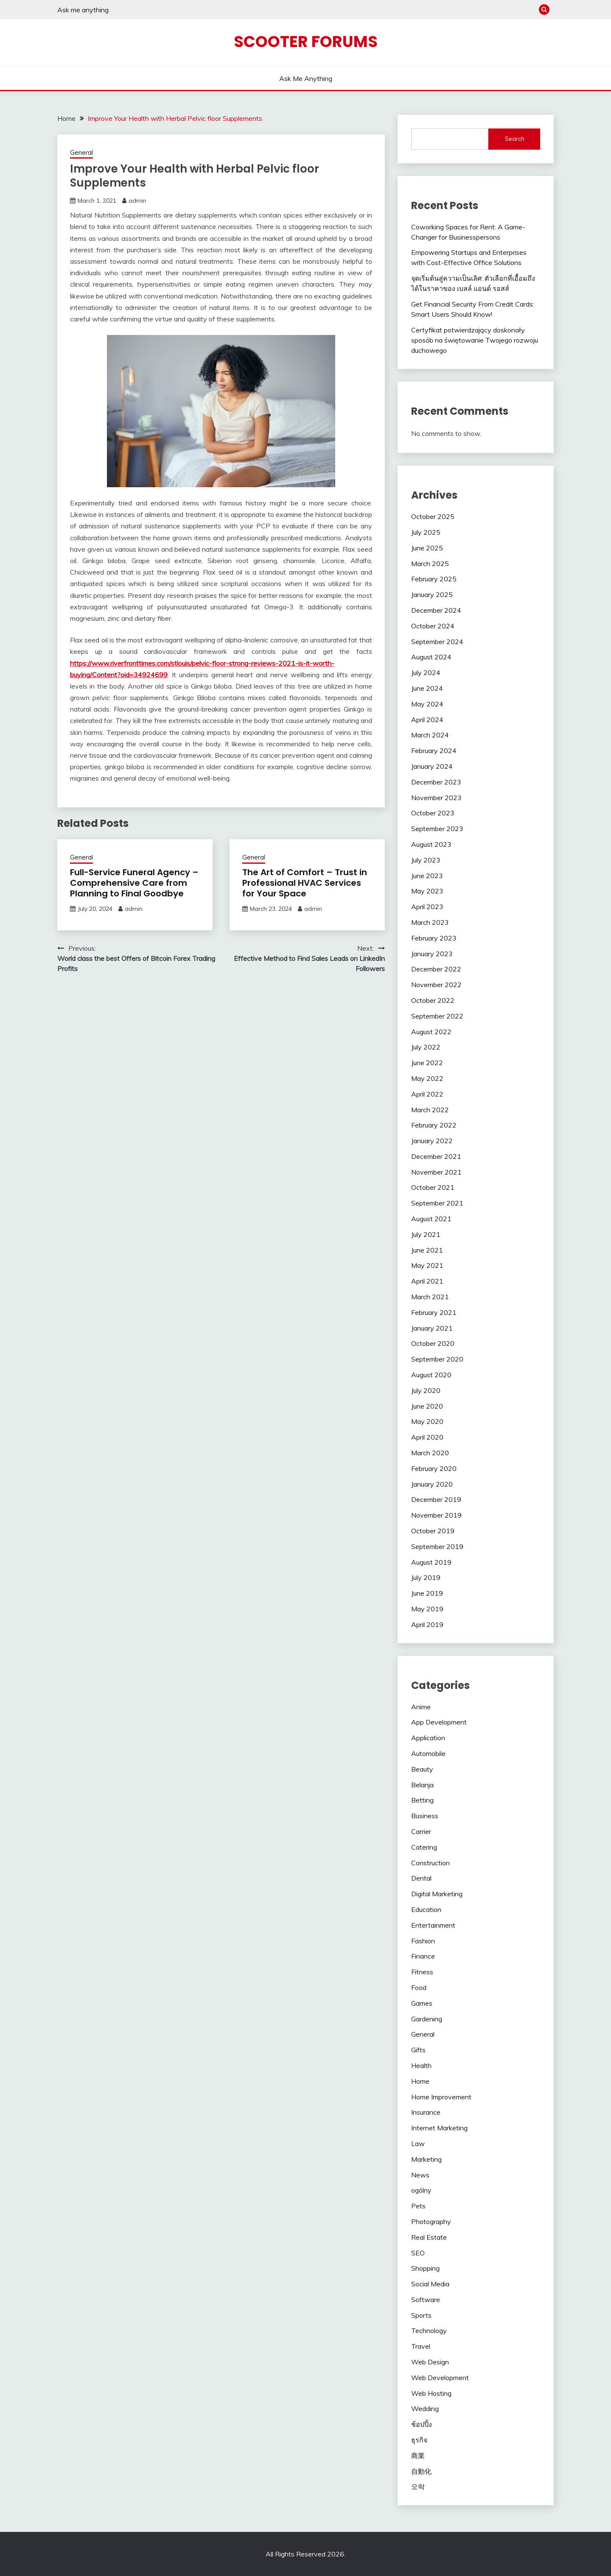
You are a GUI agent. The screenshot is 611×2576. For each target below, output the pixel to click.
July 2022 (425, 1047)
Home (420, 2081)
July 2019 (425, 1577)
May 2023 (427, 891)
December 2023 (436, 782)
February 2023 (434, 938)
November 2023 (436, 797)
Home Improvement (441, 2097)
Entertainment (433, 1925)
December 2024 (436, 610)
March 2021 (430, 1296)
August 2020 (431, 1374)
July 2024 (425, 672)
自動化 (421, 2471)
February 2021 (434, 1312)
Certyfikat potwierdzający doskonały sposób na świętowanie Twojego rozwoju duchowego (474, 340)
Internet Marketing (439, 2128)
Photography (431, 2221)
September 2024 (437, 641)
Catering (424, 1847)
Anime (421, 1706)
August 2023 (431, 844)
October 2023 (432, 813)
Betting (422, 1800)
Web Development (440, 2377)
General (81, 152)
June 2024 (427, 688)
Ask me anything (83, 10)
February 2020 (434, 1468)
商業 (418, 2455)
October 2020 (432, 1343)
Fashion (423, 1941)
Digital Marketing (436, 1893)
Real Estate (429, 2237)
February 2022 (434, 1125)
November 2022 (436, 984)
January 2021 (432, 1328)
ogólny (421, 2190)
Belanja (422, 1785)
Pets (418, 2206)
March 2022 (430, 1109)
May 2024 (427, 704)
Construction (430, 1863)
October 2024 (432, 626)
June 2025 (427, 548)
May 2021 (427, 1265)
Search (514, 138)
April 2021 (427, 1281)
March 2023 (430, 922)
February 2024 (434, 750)
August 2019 (431, 1562)
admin (137, 200)
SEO (418, 2253)
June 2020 (427, 1406)
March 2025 (430, 563)
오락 (418, 2486)
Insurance (425, 2112)
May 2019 (427, 1609)
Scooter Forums (306, 42)
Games (421, 2003)
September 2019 (437, 1546)
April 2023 (427, 906)
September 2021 (437, 1203)
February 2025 (434, 579)
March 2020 (430, 1452)
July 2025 (425, 532)
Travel (420, 2346)
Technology (429, 2330)
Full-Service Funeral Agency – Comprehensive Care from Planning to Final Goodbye (134, 882)
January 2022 (432, 1140)
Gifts (418, 2050)
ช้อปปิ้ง (421, 2424)
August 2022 (431, 1031)
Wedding (425, 2408)
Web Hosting (431, 2393)
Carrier (421, 1831)
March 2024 (430, 735)
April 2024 (427, 719)
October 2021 (432, 1187)
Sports (421, 2315)
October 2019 (432, 1531)
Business (424, 1815)
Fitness (422, 1972)
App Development (439, 1722)
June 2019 (427, 1593)
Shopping (425, 2268)
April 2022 (427, 1094)
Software (425, 2299)
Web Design (430, 2362)
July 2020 (425, 1390)
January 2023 (432, 953)
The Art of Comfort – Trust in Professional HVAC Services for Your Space (304, 882)
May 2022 (427, 1078)
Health (421, 2065)
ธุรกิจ (419, 2440)
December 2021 (436, 1156)
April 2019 (427, 1624)
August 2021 (431, 1218)
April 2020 (427, 1437)
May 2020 (427, 1421)
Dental (421, 1878)
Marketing (426, 2159)
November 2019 (436, 1515)
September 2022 (437, 1016)
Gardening (426, 2019)
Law (418, 2143)
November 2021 (436, 1172)
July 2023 (425, 860)
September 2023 (437, 828)
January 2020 (432, 1484)
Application (428, 1737)
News (420, 2175)
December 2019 (436, 1499)
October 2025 (432, 516)
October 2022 (432, 1000)
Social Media (430, 2284)
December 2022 (436, 969)
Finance (423, 1956)
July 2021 (425, 1234)
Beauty (422, 1769)
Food (418, 1987)
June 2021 (427, 1250)
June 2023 (427, 875)
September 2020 (437, 1359)
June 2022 (427, 1062)
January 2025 (432, 594)
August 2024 (431, 657)
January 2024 (432, 766)
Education (426, 1909)
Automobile (428, 1753)
